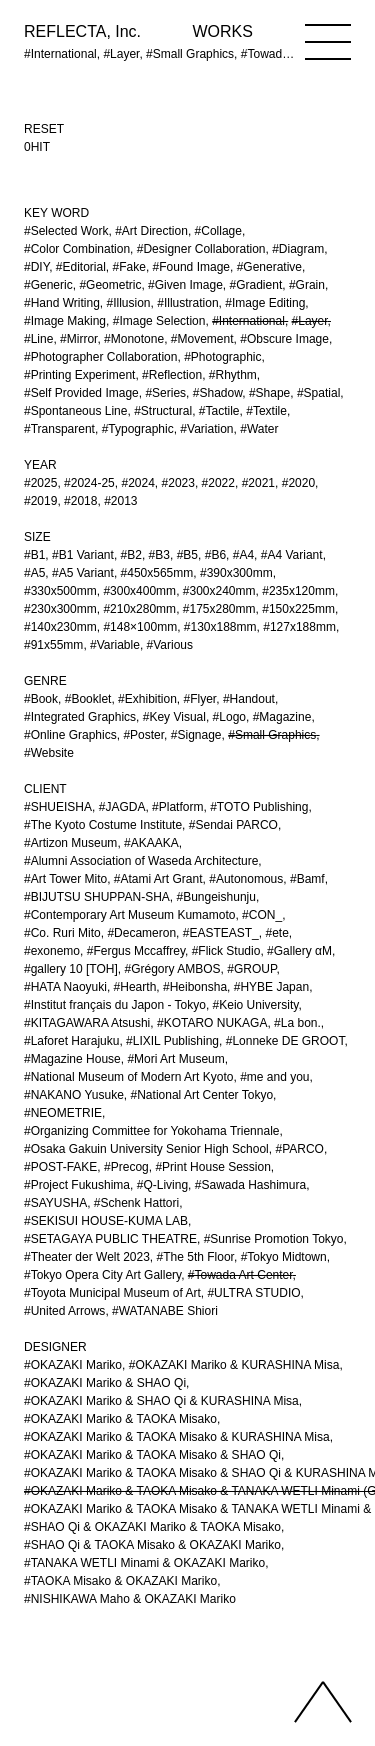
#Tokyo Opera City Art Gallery (102, 1275)
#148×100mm (140, 627)
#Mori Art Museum (175, 1059)
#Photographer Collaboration (100, 357)
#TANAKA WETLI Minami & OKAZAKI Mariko (144, 1563)
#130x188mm (220, 627)
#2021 (258, 483)
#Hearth (135, 987)
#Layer (310, 321)
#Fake (129, 267)
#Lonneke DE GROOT (285, 1041)
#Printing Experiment (79, 375)
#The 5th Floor (195, 1257)
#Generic (48, 285)
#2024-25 (89, 483)
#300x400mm (139, 591)
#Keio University (256, 1005)
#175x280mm (219, 609)
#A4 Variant (292, 555)
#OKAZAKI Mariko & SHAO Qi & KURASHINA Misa (161, 1401)
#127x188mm (299, 627)
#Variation (206, 429)
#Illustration (187, 303)
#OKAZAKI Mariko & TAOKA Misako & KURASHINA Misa (177, 1437)
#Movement (202, 339)
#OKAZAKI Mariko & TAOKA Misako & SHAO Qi (152, 1455)
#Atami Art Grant (158, 879)
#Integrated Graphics (80, 717)
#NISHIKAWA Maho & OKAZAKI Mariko (130, 1599)
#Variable (115, 645)
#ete (276, 933)
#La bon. (297, 1023)
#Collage (218, 231)
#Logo (229, 717)
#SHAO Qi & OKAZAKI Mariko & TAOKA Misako (152, 1527)
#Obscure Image (284, 339)
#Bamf (307, 879)
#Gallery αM (299, 951)
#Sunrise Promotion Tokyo (274, 1239)
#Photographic (222, 357)
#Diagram (298, 249)
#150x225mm (298, 609)
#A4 (243, 555)
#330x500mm (60, 591)
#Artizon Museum (70, 843)
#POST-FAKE (60, 1167)
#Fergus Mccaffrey (136, 951)
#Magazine (282, 717)
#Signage (196, 735)
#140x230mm (60, 627)
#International (248, 321)
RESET (44, 129)
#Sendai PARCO (233, 825)
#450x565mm (157, 573)
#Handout (249, 699)
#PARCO (299, 1149)
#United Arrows (64, 1311)
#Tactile (219, 411)
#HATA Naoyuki (65, 987)
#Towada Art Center (240, 1275)
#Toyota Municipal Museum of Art (112, 1293)
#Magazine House (72, 1059)
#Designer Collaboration (201, 249)
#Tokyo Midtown (284, 1257)
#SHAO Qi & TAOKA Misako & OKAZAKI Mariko (152, 1545)
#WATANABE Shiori (165, 1311)
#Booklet (88, 699)
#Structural (163, 411)
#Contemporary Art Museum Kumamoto (129, 915)
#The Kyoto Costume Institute (103, 825)
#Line (38, 339)
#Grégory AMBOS (173, 969)
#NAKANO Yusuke (74, 1095)
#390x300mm (236, 573)
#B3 (159, 555)
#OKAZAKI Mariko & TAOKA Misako (120, 1419)
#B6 (215, 555)
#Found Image (191, 267)
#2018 (80, 501)
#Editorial (81, 267)
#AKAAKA (151, 843)
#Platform (177, 807)
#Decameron (141, 933)
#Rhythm (233, 375)
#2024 (137, 483)
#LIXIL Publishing (172, 1041)
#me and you (274, 1077)
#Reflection (172, 375)
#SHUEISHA (58, 807)
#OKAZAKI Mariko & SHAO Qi (105, 1383)
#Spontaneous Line (75, 411)
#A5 (34, 573)
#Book (41, 699)
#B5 (187, 555)
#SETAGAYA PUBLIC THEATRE (110, 1239)
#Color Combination (77, 249)
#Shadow (217, 393)
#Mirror (78, 339)
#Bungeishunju (216, 897)
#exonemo (52, 951)
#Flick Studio (226, 951)
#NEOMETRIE (63, 1113)
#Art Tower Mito (65, 879)
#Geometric (110, 285)
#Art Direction (151, 231)
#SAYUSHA (55, 1203)
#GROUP (251, 969)
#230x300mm (60, 609)
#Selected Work (66, 231)
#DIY (36, 267)
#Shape (269, 393)
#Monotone (134, 339)
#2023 (178, 483)
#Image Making (65, 321)
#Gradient (256, 285)
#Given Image (185, 285)
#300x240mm (219, 591)
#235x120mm (298, 591)
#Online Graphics (70, 735)
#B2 (131, 555)
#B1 (34, 555)
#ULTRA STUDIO (253, 1293)
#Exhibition (147, 699)
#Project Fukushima (77, 1185)
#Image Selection (159, 321)
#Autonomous (246, 879)
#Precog (126, 1167)
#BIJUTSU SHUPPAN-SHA (97, 897)
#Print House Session (212, 1167)
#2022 (218, 483)
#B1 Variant (83, 555)
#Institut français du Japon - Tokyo (115, 1005)
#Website (49, 753)
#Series (165, 393)
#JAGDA (122, 807)
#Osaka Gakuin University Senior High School (146, 1149)
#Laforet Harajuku (71, 1041)
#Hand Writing (62, 303)
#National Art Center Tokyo (202, 1095)
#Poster (143, 735)
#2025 (40, 483)
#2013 (120, 501)
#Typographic (138, 429)
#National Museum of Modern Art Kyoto (128, 1077)
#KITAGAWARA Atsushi (87, 1023)
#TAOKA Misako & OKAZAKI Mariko (120, 1581)
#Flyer (200, 699)
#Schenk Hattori (136, 1203)
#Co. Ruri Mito (62, 933)
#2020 (298, 483)
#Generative (269, 267)
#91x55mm (53, 645)
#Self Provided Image (81, 393)
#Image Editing (265, 303)
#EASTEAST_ (221, 933)
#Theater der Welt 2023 (87, 1257)
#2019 (40, 501)
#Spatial (318, 393)
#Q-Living (162, 1185)
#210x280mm (139, 609)
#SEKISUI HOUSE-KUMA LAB (106, 1221)
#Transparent (59, 429)
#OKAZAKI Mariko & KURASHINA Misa (234, 1365)
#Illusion (129, 303)
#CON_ (262, 915)
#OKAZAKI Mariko (73, 1365)
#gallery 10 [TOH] (71, 969)
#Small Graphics (272, 735)
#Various (170, 645)
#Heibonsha (195, 987)
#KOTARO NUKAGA (212, 1023)
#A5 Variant (83, 573)
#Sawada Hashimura (250, 1185)
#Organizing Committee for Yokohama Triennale (151, 1131)
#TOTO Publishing (259, 807)
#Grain (307, 285)
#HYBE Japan (271, 987)
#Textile (266, 411)
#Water (259, 429)
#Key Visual (174, 717)
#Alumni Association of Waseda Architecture (141, 861)
